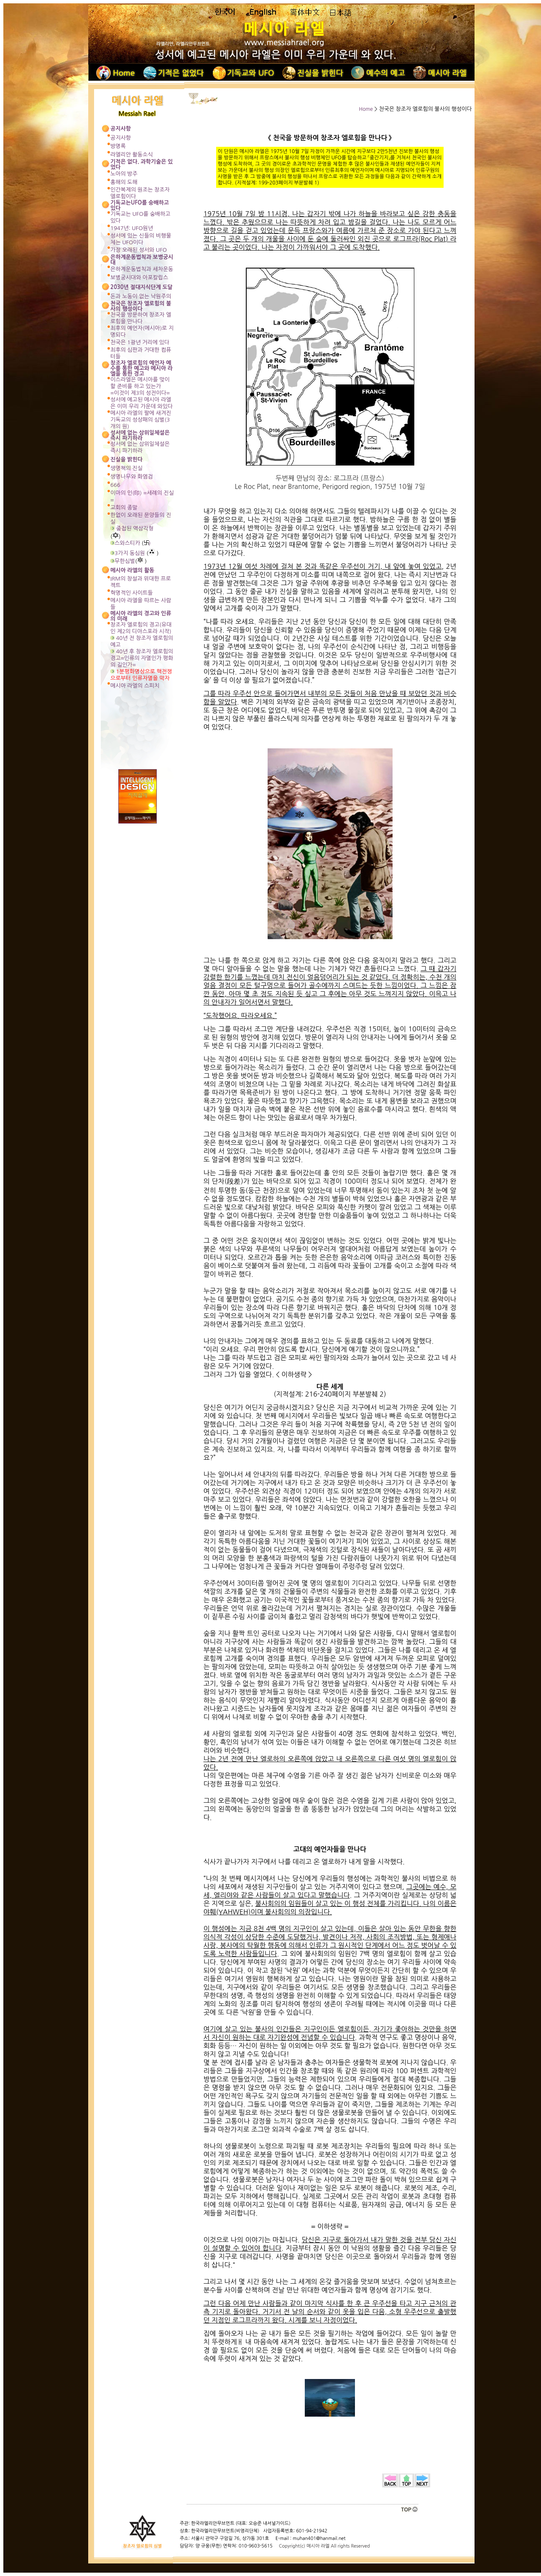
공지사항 (120, 138)
